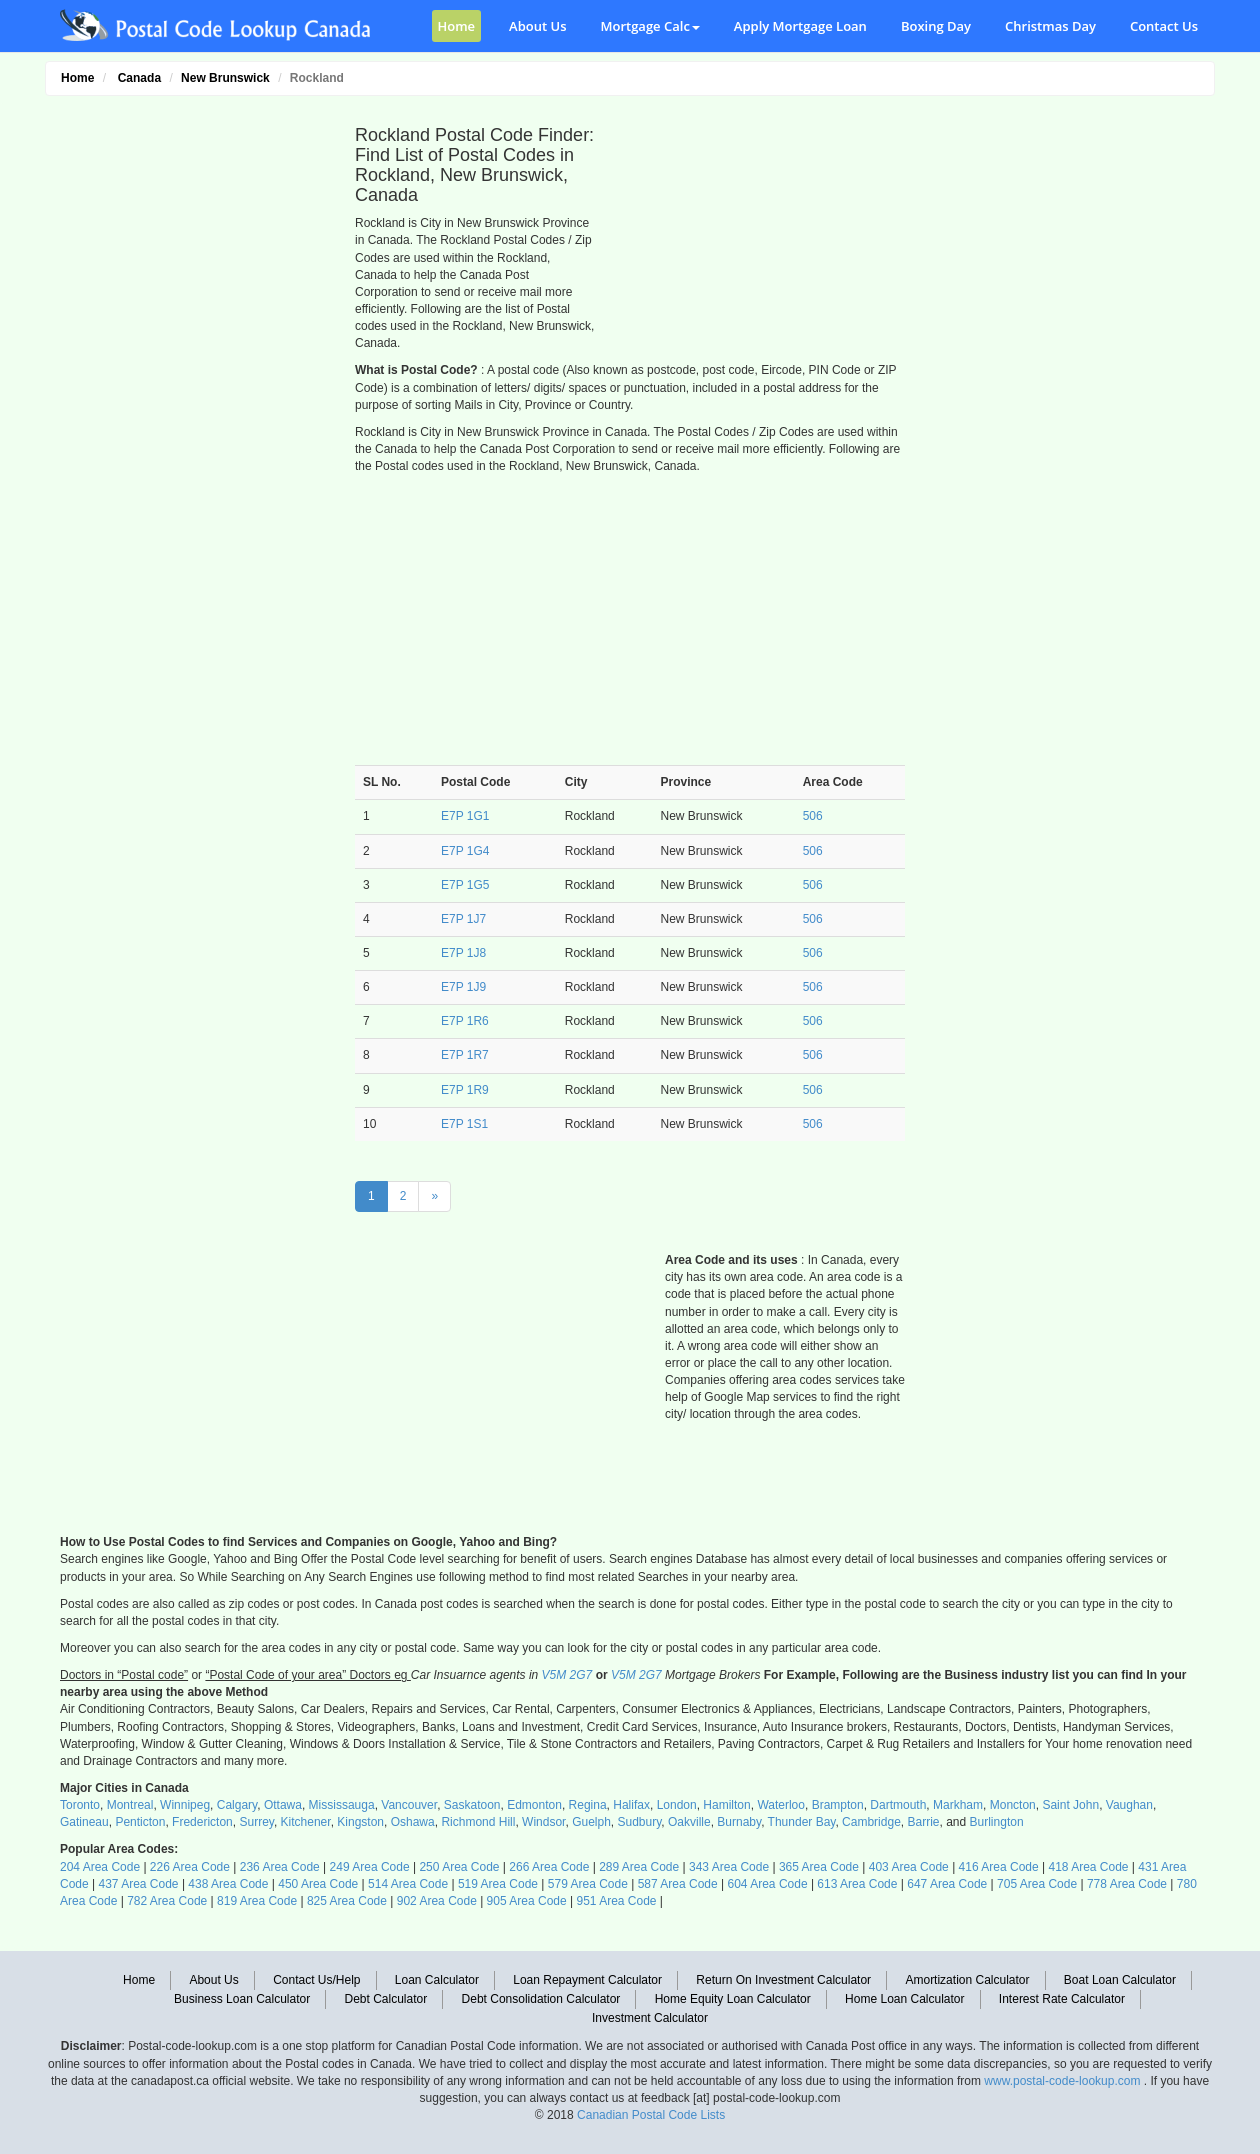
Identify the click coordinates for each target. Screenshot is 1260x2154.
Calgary (237, 1805)
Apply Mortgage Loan (800, 26)
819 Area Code (257, 1901)
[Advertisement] (195, 406)
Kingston (360, 1822)
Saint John (1070, 1805)
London (677, 1805)
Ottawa (283, 1805)
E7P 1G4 (465, 851)
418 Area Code (1088, 1867)
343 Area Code (729, 1867)
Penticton (140, 1822)
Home (457, 26)
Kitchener (306, 1822)
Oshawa (413, 1822)
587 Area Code (678, 1884)
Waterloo (781, 1805)
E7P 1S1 (464, 1124)
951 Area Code (616, 1901)
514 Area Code (408, 1884)
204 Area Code (100, 1867)
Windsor (543, 1822)
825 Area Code (347, 1901)
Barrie (923, 1822)
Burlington (997, 1822)
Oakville (689, 1822)
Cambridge (871, 1822)
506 (813, 816)
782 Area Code (167, 1901)
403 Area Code (909, 1867)
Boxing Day (936, 26)
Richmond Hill (478, 1822)
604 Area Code (768, 1884)
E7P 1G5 (465, 885)
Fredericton (202, 1822)
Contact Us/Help (316, 1980)
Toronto (80, 1805)
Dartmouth (898, 1805)
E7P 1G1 (465, 816)
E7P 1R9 (465, 1090)
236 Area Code (280, 1867)
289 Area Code (639, 1867)
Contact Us (1164, 26)
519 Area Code (498, 1884)
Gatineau (84, 1822)
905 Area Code (527, 1901)
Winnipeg (185, 1805)
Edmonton (534, 1805)
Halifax (631, 1805)
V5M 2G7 (567, 1675)
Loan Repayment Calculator (587, 1980)
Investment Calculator (650, 2018)
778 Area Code (1127, 1884)
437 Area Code (138, 1884)
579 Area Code (588, 1884)
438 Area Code (228, 1884)
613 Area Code (857, 1884)
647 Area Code (947, 1884)
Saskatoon (472, 1805)
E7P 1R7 (465, 1055)
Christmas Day (1050, 26)
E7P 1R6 (465, 1021)
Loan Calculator (437, 1980)
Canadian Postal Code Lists (651, 2115)
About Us (537, 26)
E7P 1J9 (463, 987)
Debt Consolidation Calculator (541, 1999)
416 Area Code (999, 1867)
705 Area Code (1037, 1884)
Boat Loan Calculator (1120, 1980)
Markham (958, 1805)
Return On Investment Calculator (783, 1980)
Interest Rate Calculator (1062, 1999)
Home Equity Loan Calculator (733, 1999)
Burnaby (739, 1822)
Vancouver (409, 1805)
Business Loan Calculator (242, 1999)
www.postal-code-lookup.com (1063, 2081)
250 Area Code (459, 1867)
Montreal (130, 1805)
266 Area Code (549, 1867)
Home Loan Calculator (904, 1999)
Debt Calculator (386, 1999)
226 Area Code (190, 1867)
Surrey (256, 1822)
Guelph (591, 1822)
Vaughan (1129, 1805)
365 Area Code (819, 1867)
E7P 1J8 (463, 953)
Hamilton (726, 1805)
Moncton (1013, 1805)
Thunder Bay (802, 1822)
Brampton (838, 1805)
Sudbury (640, 1822)
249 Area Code (370, 1867)
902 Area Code (437, 1901)
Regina (588, 1805)
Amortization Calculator (967, 1980)
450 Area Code (318, 1884)
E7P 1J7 (463, 919)
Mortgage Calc (650, 26)
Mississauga (342, 1805)
